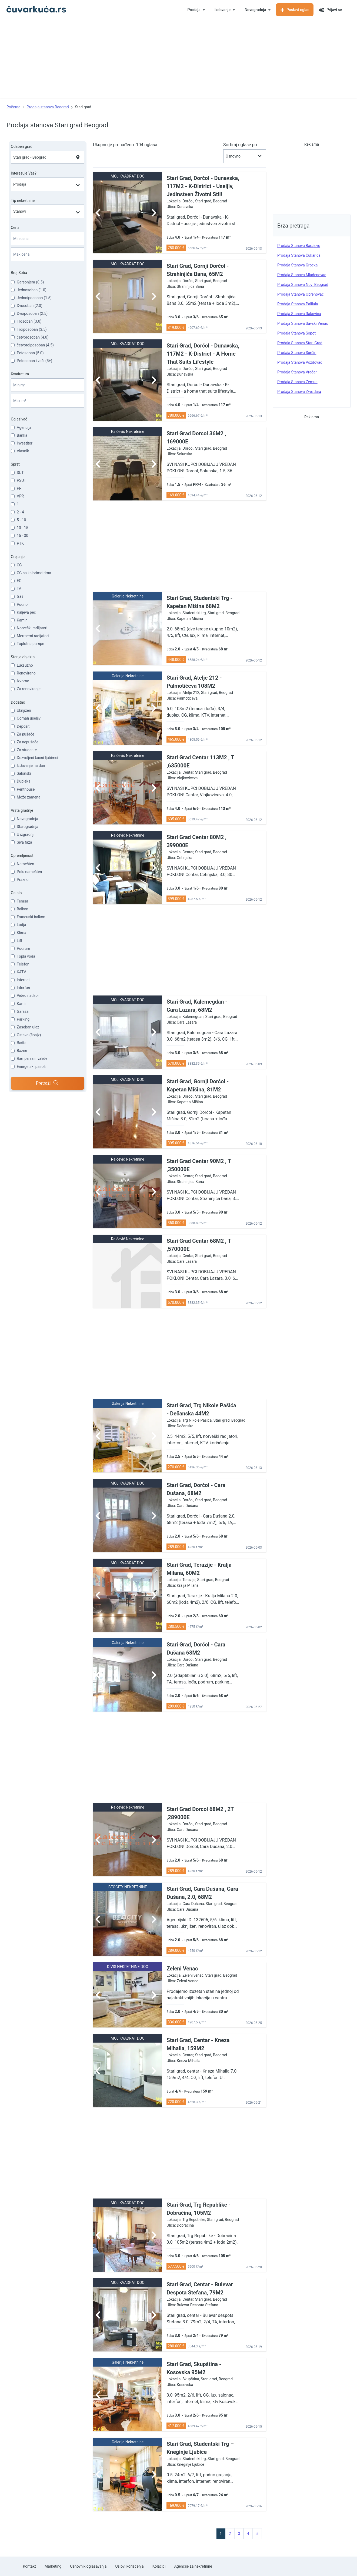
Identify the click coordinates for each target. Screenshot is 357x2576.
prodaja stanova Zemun (297, 382)
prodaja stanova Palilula (297, 304)
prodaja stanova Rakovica (299, 314)
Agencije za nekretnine (193, 2566)
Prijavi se (330, 10)
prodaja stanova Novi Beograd (302, 284)
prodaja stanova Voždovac (299, 362)
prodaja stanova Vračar (297, 372)
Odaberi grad (21, 146)
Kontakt (29, 2566)
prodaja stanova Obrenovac (300, 294)
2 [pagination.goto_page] (230, 2533)
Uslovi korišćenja (129, 2566)
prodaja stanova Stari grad (299, 343)
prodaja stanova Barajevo (298, 245)
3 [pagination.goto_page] (239, 2533)
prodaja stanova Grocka (297, 265)
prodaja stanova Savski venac (302, 323)
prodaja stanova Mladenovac (301, 275)
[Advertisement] (178, 60)
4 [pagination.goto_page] (248, 2533)
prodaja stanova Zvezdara (299, 391)
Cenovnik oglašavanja (88, 2566)
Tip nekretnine (23, 200)
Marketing (53, 2566)
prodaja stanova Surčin (296, 352)
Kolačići (159, 2566)
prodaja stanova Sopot (296, 333)
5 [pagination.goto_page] (257, 2533)
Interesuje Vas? (23, 173)
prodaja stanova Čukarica (299, 255)
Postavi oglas (294, 10)
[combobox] (47, 157)
